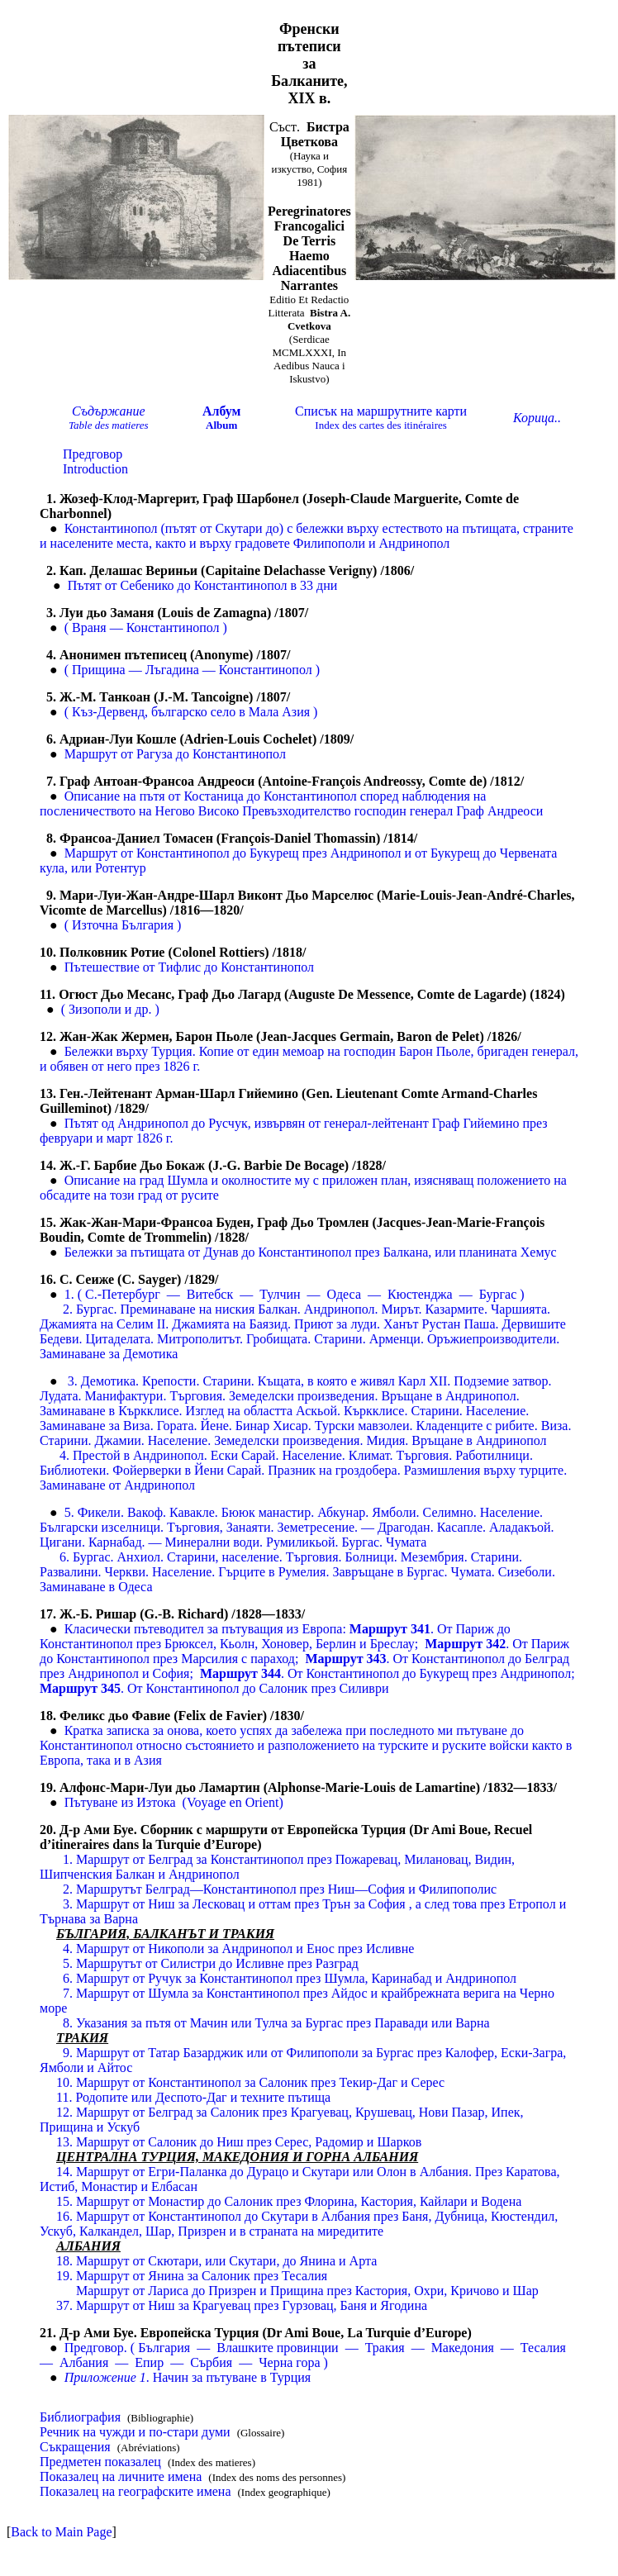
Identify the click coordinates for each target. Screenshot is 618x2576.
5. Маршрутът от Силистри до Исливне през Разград (211, 1963)
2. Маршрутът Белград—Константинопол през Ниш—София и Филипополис (280, 1889)
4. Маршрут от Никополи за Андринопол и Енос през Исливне (238, 1949)
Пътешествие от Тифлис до (142, 967)
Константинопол (239, 754)
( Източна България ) (123, 925)
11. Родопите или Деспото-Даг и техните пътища (193, 2097)
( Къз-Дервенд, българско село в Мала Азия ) (191, 712)
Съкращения (75, 2447)
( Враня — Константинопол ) (145, 627)
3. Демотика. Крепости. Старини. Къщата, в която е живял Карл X (253, 1381)
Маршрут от (100, 853)
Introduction (95, 469)
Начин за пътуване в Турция (187, 2377)
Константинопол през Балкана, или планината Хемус (408, 1252)
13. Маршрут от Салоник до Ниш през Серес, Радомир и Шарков (238, 2142)
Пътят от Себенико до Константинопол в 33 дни (203, 585)
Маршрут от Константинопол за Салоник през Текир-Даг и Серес (250, 2082)
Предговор (92, 454)
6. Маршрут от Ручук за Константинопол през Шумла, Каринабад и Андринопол (289, 1978)
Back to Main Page (61, 2532)
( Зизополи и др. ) (110, 1009)
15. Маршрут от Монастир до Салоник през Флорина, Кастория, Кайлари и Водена (288, 2201)
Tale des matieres (109, 425)
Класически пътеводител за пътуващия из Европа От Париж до (287, 1629)
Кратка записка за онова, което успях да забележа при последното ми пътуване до (294, 1730)
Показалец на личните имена (121, 2476)
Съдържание (108, 411)
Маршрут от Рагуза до (128, 754)
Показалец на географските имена (135, 2491)
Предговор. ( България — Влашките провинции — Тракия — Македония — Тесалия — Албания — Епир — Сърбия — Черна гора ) (304, 2355)
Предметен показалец (100, 2462)
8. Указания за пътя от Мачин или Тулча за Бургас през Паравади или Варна (276, 2023)
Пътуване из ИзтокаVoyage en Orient (173, 1802)
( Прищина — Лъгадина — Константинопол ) (192, 670)
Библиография (80, 2417)
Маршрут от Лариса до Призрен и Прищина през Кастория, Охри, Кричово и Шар (307, 2291)
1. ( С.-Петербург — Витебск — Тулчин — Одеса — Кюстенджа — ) (294, 1294)
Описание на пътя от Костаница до (164, 796)
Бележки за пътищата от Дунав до (161, 1252)
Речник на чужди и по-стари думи (135, 2432)
